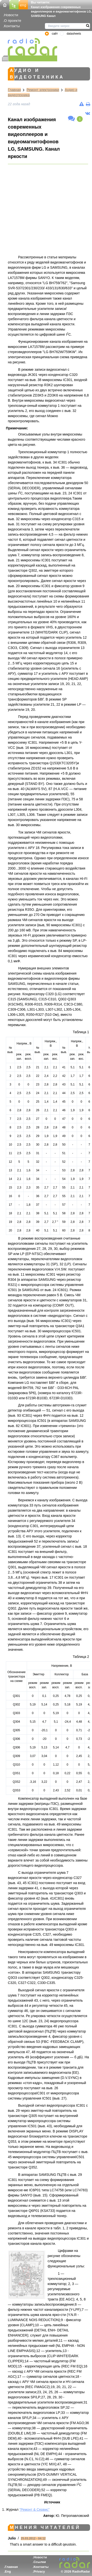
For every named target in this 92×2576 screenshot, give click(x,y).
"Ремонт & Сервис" (34, 2509)
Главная (14, 90)
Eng (8, 2571)
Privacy (39, 2571)
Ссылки (40, 2562)
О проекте (12, 20)
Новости (11, 15)
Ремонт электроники (42, 90)
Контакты (12, 26)
